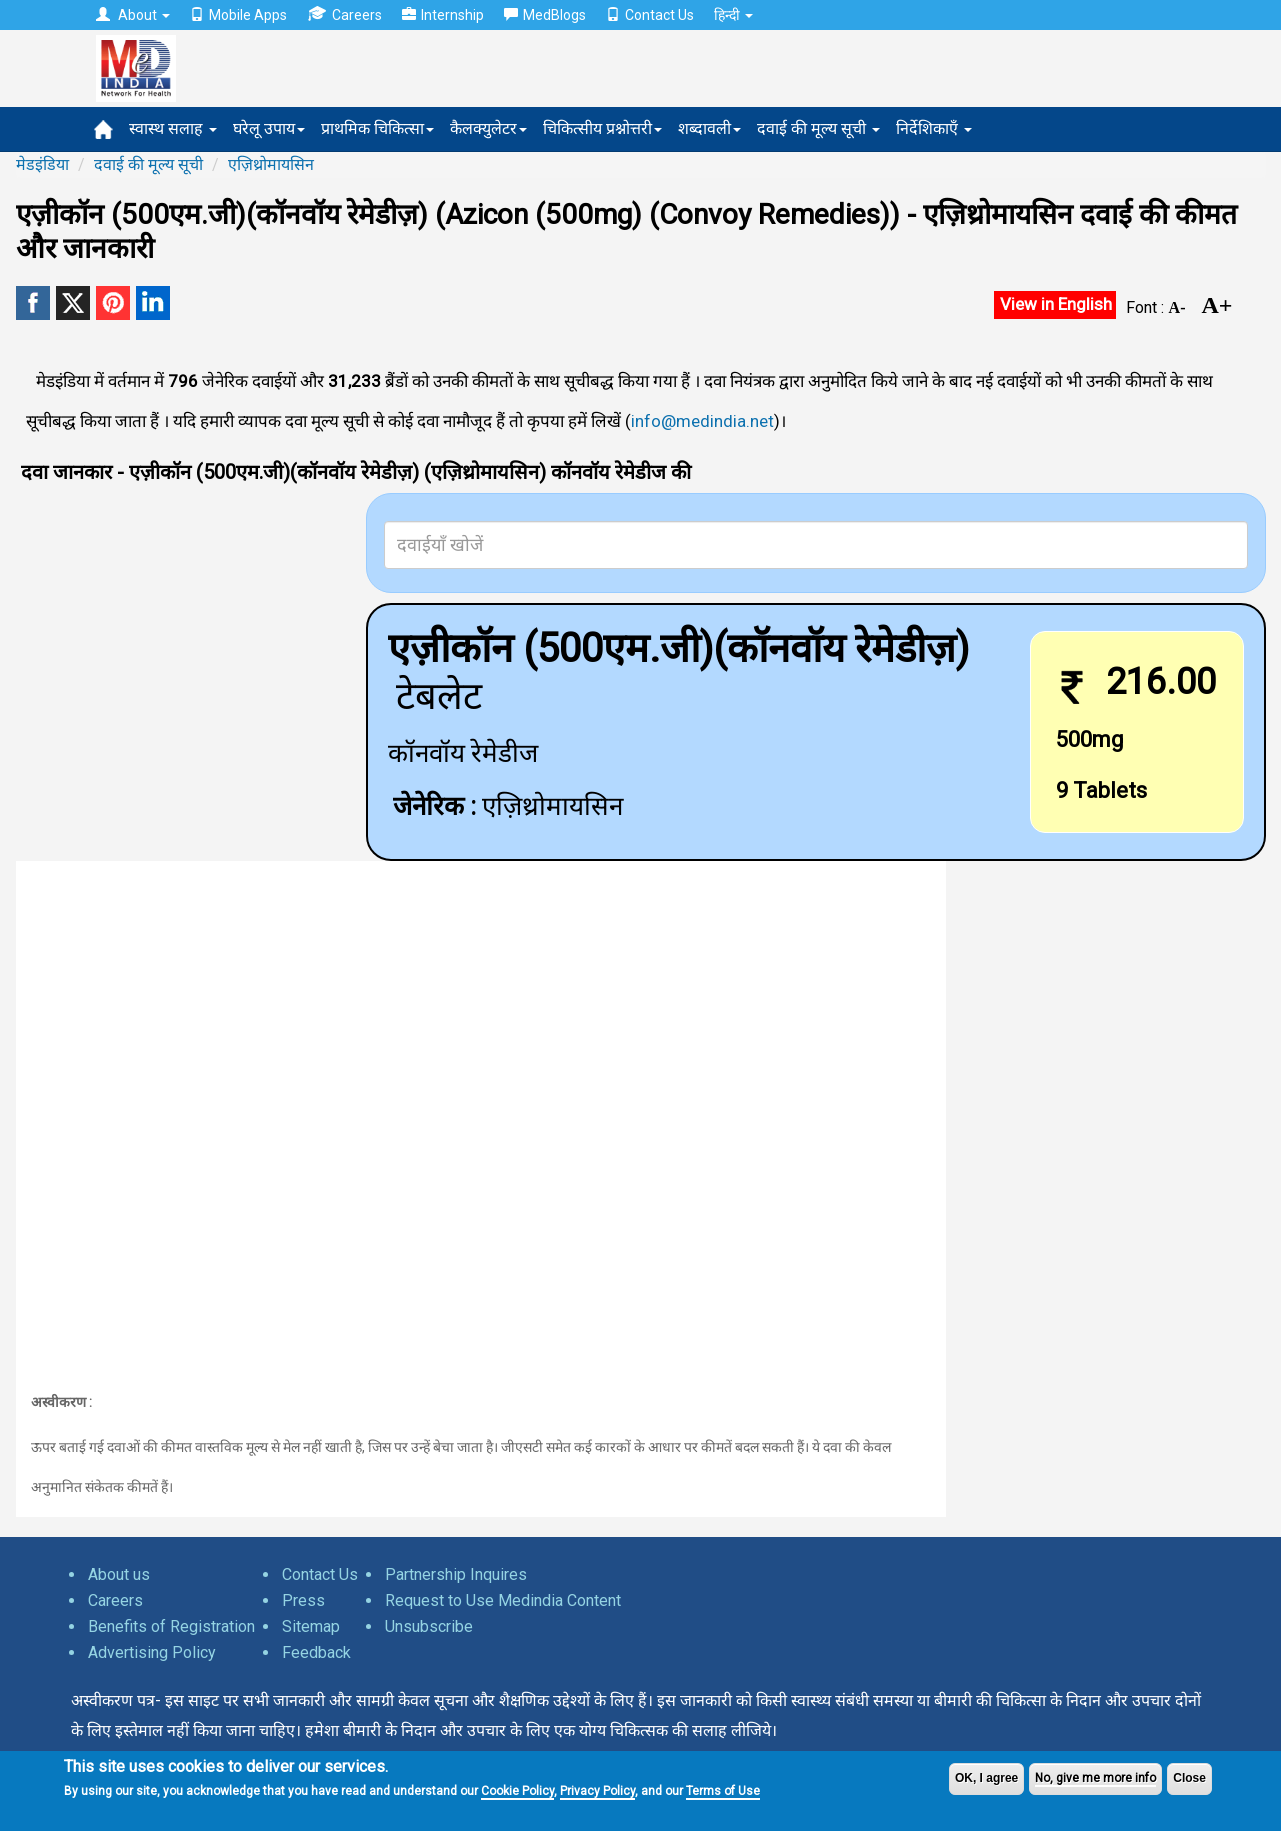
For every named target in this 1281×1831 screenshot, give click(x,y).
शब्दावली (709, 128)
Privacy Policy (597, 1791)
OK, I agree (986, 1778)
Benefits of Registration (171, 1626)
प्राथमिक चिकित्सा (377, 128)
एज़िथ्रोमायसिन (271, 164)
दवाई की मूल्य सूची (818, 128)
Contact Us (650, 15)
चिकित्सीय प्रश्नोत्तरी (602, 128)
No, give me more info (1095, 1778)
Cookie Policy (517, 1791)
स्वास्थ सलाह (173, 128)
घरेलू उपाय (269, 128)
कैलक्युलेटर (488, 128)
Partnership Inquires (456, 1574)
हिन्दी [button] (733, 15)
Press (303, 1600)
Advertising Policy (152, 1652)
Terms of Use (723, 1791)
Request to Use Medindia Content (503, 1600)
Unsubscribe (429, 1626)
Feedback (316, 1652)
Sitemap (311, 1626)
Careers (344, 14)
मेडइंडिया (42, 164)
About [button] (133, 15)
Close (1189, 1778)
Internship (443, 15)
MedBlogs (545, 15)
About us (119, 1574)
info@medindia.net (702, 421)
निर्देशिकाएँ (934, 128)
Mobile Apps (238, 15)
